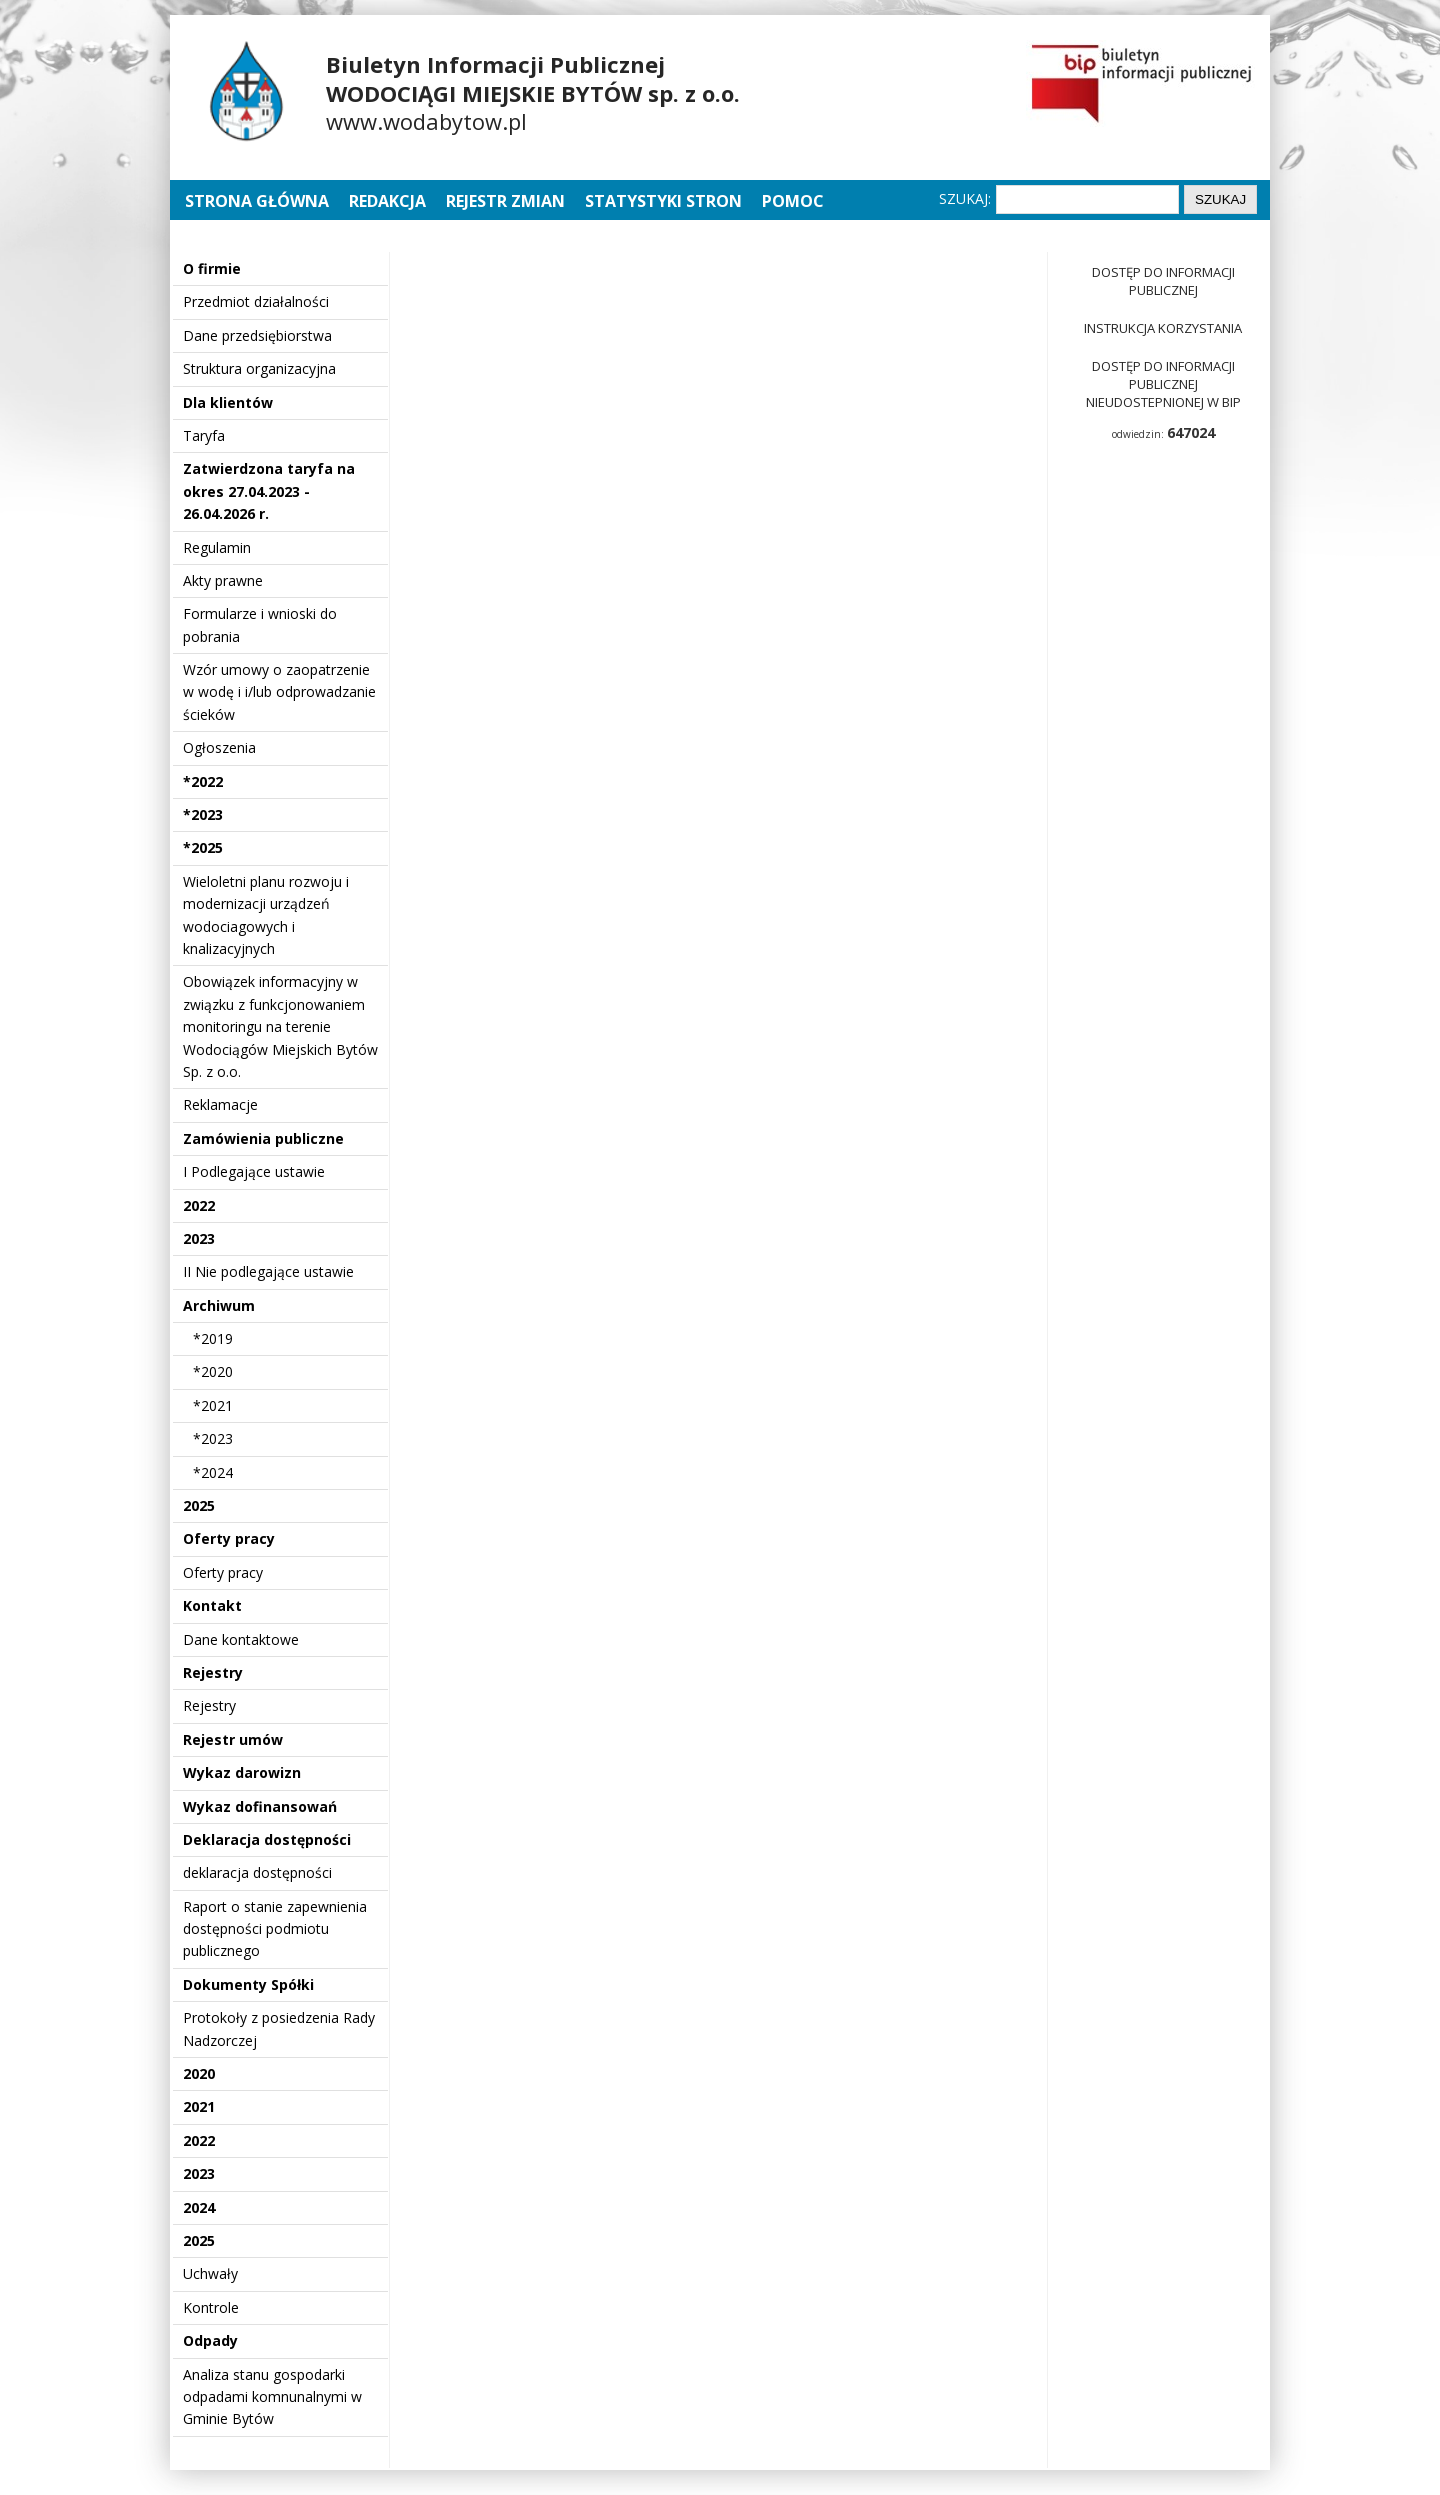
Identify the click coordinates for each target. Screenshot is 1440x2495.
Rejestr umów (233, 1739)
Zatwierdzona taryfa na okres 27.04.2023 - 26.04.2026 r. (269, 491)
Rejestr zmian (505, 201)
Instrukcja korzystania (1163, 328)
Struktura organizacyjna (259, 368)
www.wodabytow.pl (426, 121)
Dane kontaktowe (241, 1639)
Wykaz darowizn (242, 1772)
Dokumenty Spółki (248, 1984)
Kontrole (211, 2307)
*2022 (203, 781)
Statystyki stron (663, 201)
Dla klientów (228, 402)
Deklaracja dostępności (267, 1839)
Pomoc (793, 201)
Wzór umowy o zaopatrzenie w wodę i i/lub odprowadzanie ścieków (279, 692)
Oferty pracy (229, 1538)
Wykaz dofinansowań (260, 1806)
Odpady (210, 2340)
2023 (199, 1238)
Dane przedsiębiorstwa (257, 335)
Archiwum (219, 1305)
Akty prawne (223, 580)
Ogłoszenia (219, 747)
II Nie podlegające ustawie (268, 1271)
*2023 (203, 814)
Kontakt (212, 1605)
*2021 (213, 1405)
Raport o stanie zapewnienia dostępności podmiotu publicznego (275, 1929)
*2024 (213, 1472)
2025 (199, 1505)
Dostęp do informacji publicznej (1163, 281)
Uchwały (210, 2273)
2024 (199, 2207)
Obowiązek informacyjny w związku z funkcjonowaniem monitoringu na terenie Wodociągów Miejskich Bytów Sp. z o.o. (280, 1026)
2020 (199, 2073)
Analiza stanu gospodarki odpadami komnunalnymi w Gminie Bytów (272, 2397)
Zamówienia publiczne (263, 1138)
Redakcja (387, 201)
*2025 (203, 847)
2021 (199, 2106)
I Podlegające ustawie (254, 1171)
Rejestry (213, 1672)
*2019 (213, 1338)
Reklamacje (220, 1104)
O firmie (212, 268)
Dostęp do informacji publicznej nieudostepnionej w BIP (1163, 384)
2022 (199, 1205)
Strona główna (259, 201)
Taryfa (204, 435)
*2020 (213, 1371)
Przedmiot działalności (256, 301)
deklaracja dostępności (257, 1872)
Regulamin (217, 547)
